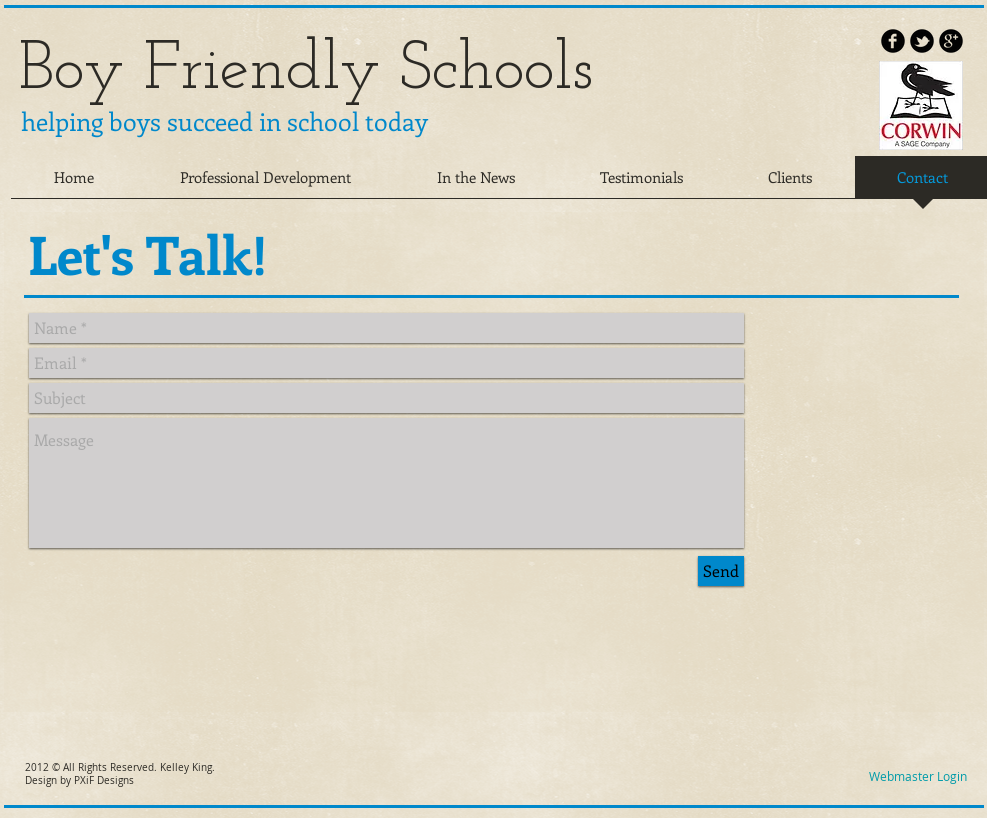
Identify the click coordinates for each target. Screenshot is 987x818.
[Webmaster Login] (918, 776)
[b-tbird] (922, 41)
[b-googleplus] (951, 41)
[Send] (721, 571)
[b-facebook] (893, 41)
